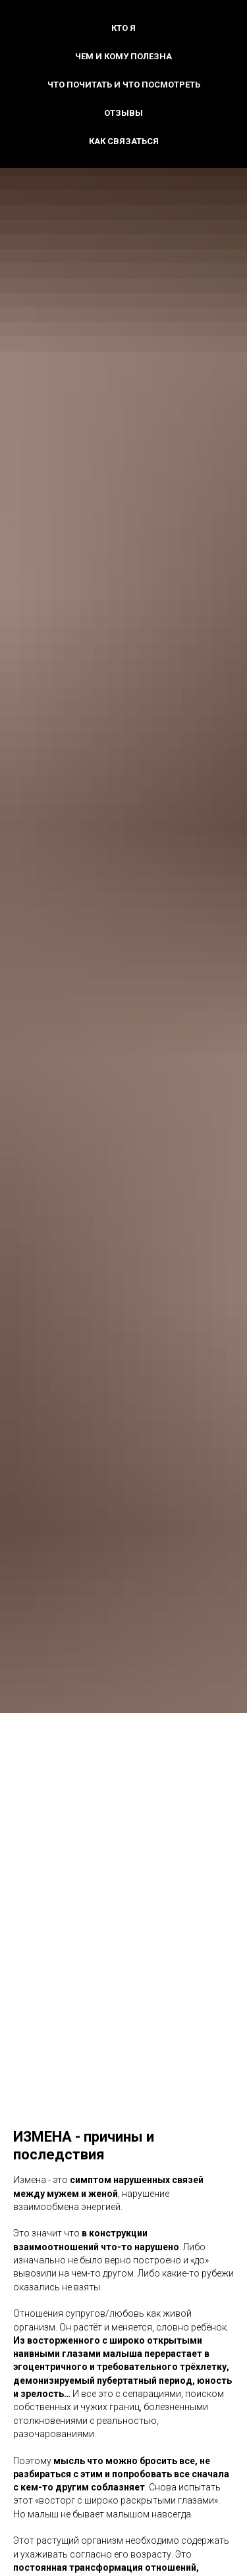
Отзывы (123, 113)
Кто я (123, 28)
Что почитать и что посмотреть (123, 85)
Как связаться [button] (124, 141)
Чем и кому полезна (123, 56)
